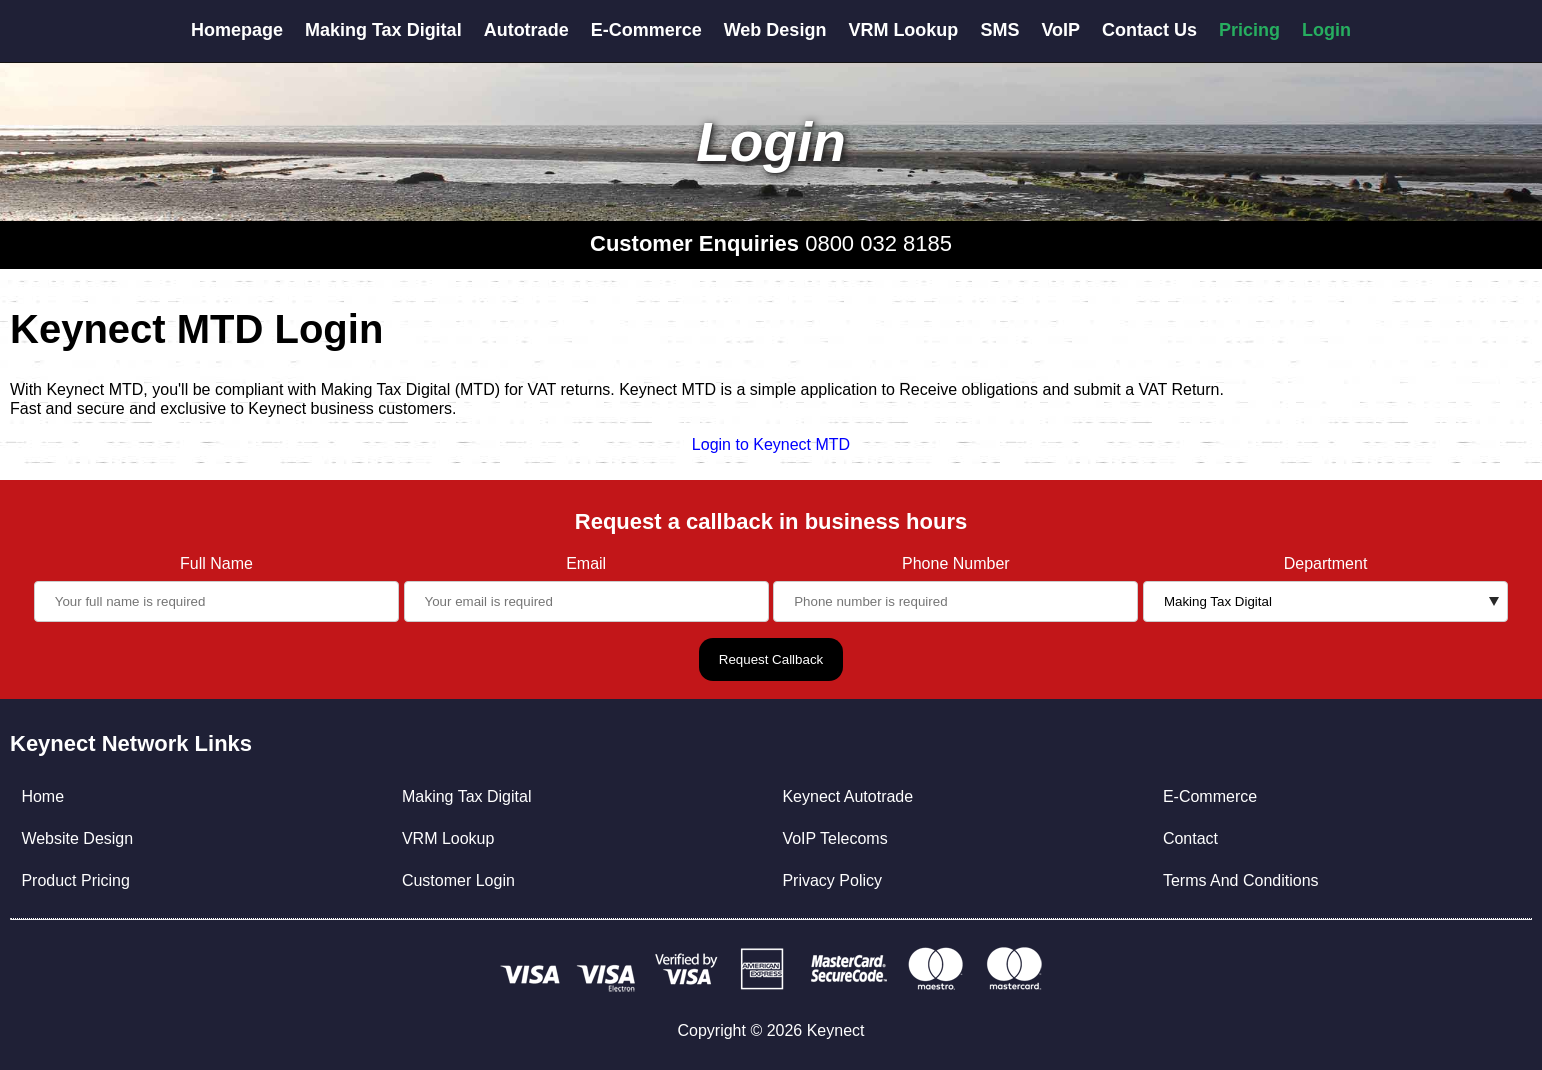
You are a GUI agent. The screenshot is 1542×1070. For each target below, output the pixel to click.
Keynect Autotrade (847, 796)
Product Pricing (75, 880)
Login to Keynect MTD (771, 444)
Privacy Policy (832, 880)
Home (42, 796)
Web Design (775, 30)
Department (1326, 563)
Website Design (77, 838)
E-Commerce (646, 30)
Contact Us (1149, 30)
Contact (1190, 838)
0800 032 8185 (878, 243)
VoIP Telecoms (834, 838)
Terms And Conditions (1241, 880)
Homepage (237, 30)
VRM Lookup (903, 30)
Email (586, 563)
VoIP (1060, 30)
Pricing (1249, 30)
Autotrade (526, 30)
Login (1326, 30)
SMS (999, 30)
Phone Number (956, 563)
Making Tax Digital (383, 30)
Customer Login (458, 880)
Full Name (216, 563)
